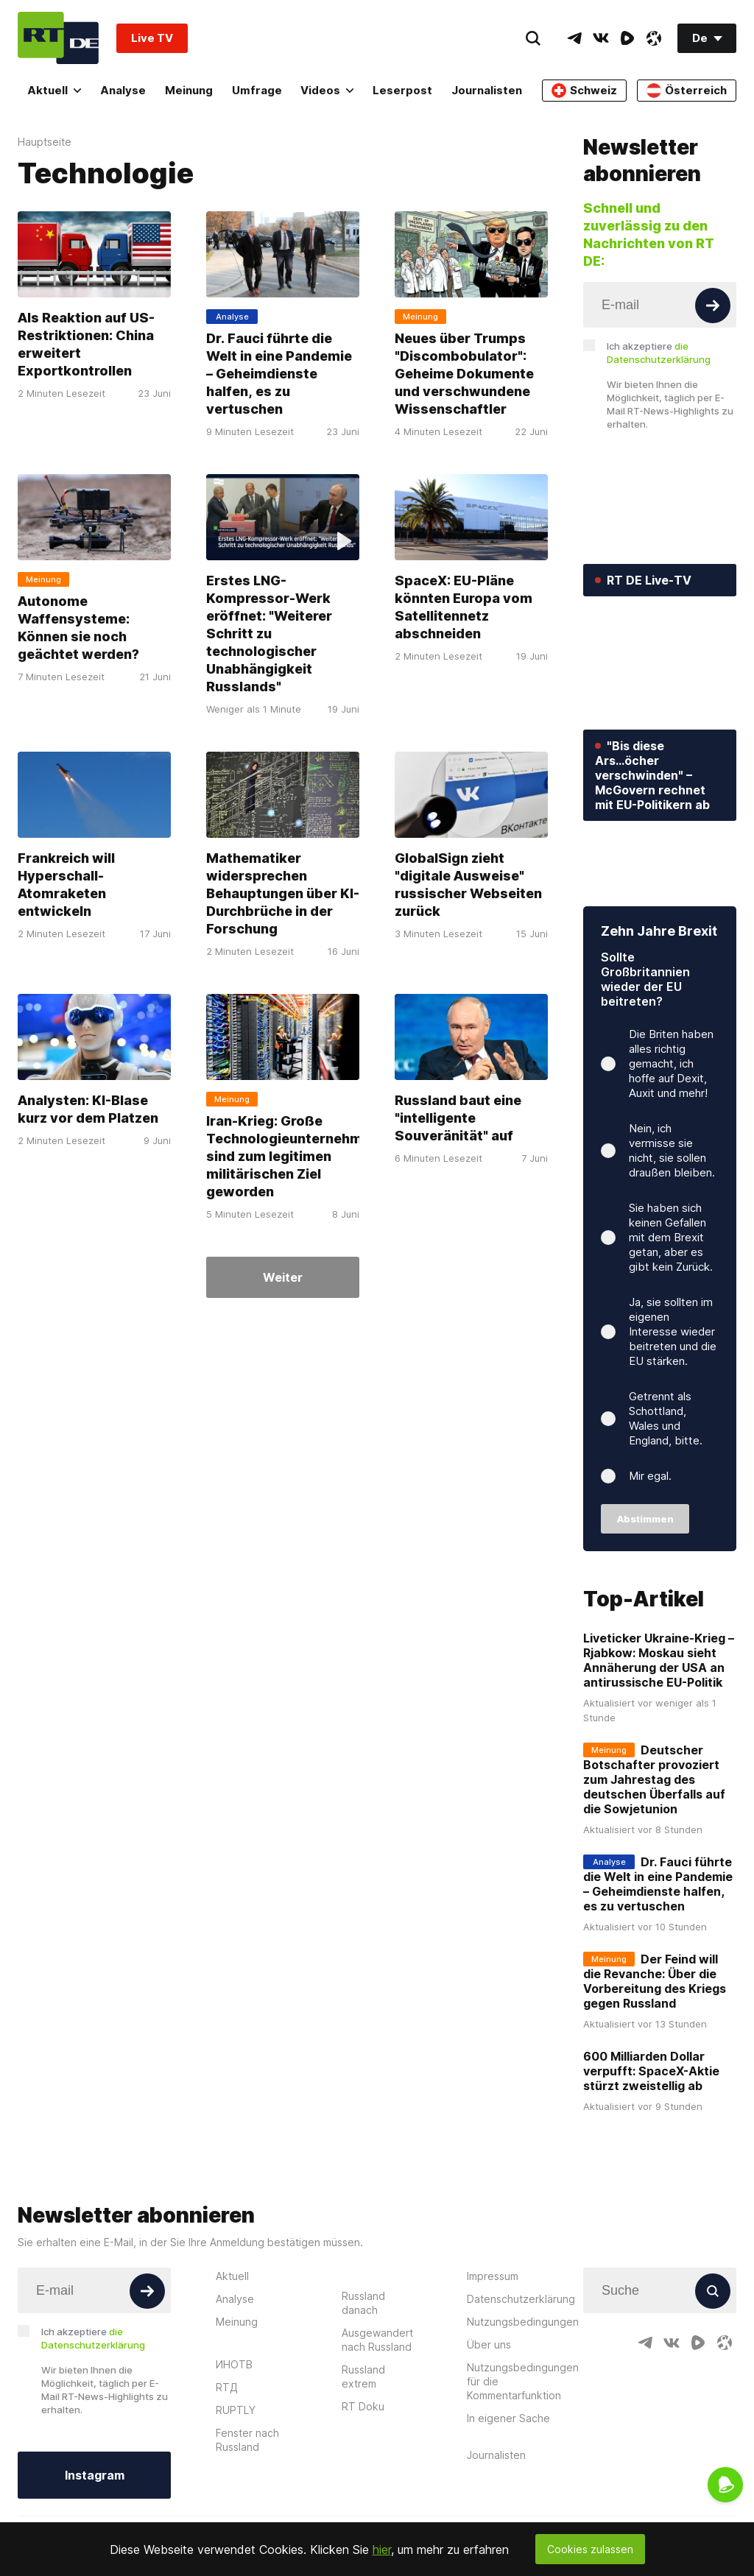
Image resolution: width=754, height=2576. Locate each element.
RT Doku (363, 2475)
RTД (227, 2455)
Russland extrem (363, 2445)
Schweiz (584, 90)
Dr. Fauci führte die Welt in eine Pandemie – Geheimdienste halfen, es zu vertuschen (279, 374)
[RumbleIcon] (627, 38)
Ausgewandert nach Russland (377, 2408)
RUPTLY (236, 2478)
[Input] (659, 305)
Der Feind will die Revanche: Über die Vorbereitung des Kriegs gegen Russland (654, 2050)
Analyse (123, 90)
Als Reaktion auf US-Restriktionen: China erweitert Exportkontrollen (86, 344)
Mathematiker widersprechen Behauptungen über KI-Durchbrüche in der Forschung (282, 893)
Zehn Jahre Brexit (659, 1000)
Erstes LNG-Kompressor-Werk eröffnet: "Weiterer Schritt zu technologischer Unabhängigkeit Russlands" (269, 633)
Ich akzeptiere (659, 352)
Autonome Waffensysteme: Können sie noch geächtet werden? (78, 627)
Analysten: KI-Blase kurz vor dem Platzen (88, 1109)
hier (382, 2549)
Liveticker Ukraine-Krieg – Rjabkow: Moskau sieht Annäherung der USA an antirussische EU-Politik (658, 1729)
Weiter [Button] (283, 1277)
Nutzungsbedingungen (523, 2390)
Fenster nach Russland (247, 2508)
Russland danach (363, 2371)
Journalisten (486, 90)
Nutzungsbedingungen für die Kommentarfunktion (523, 2449)
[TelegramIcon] (574, 38)
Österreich (686, 90)
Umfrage (257, 90)
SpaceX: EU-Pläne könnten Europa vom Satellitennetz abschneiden (463, 607)
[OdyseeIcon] (654, 38)
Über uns (489, 2413)
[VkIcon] (601, 38)
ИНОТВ (234, 2433)
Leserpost (402, 90)
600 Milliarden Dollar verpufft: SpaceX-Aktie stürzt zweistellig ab (651, 2140)
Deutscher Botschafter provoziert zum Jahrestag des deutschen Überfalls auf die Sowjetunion (654, 1848)
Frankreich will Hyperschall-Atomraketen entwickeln (66, 884)
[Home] (58, 38)
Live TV (152, 38)
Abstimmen (645, 1588)
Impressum (492, 2344)
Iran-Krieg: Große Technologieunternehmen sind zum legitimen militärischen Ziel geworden (292, 1156)
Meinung (189, 90)
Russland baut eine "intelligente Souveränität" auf (458, 1118)
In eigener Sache (508, 2486)
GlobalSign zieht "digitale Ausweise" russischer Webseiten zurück (468, 884)
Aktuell (54, 90)
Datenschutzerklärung (521, 2367)
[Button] (712, 305)
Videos (326, 90)
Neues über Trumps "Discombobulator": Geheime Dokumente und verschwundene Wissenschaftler (464, 374)
